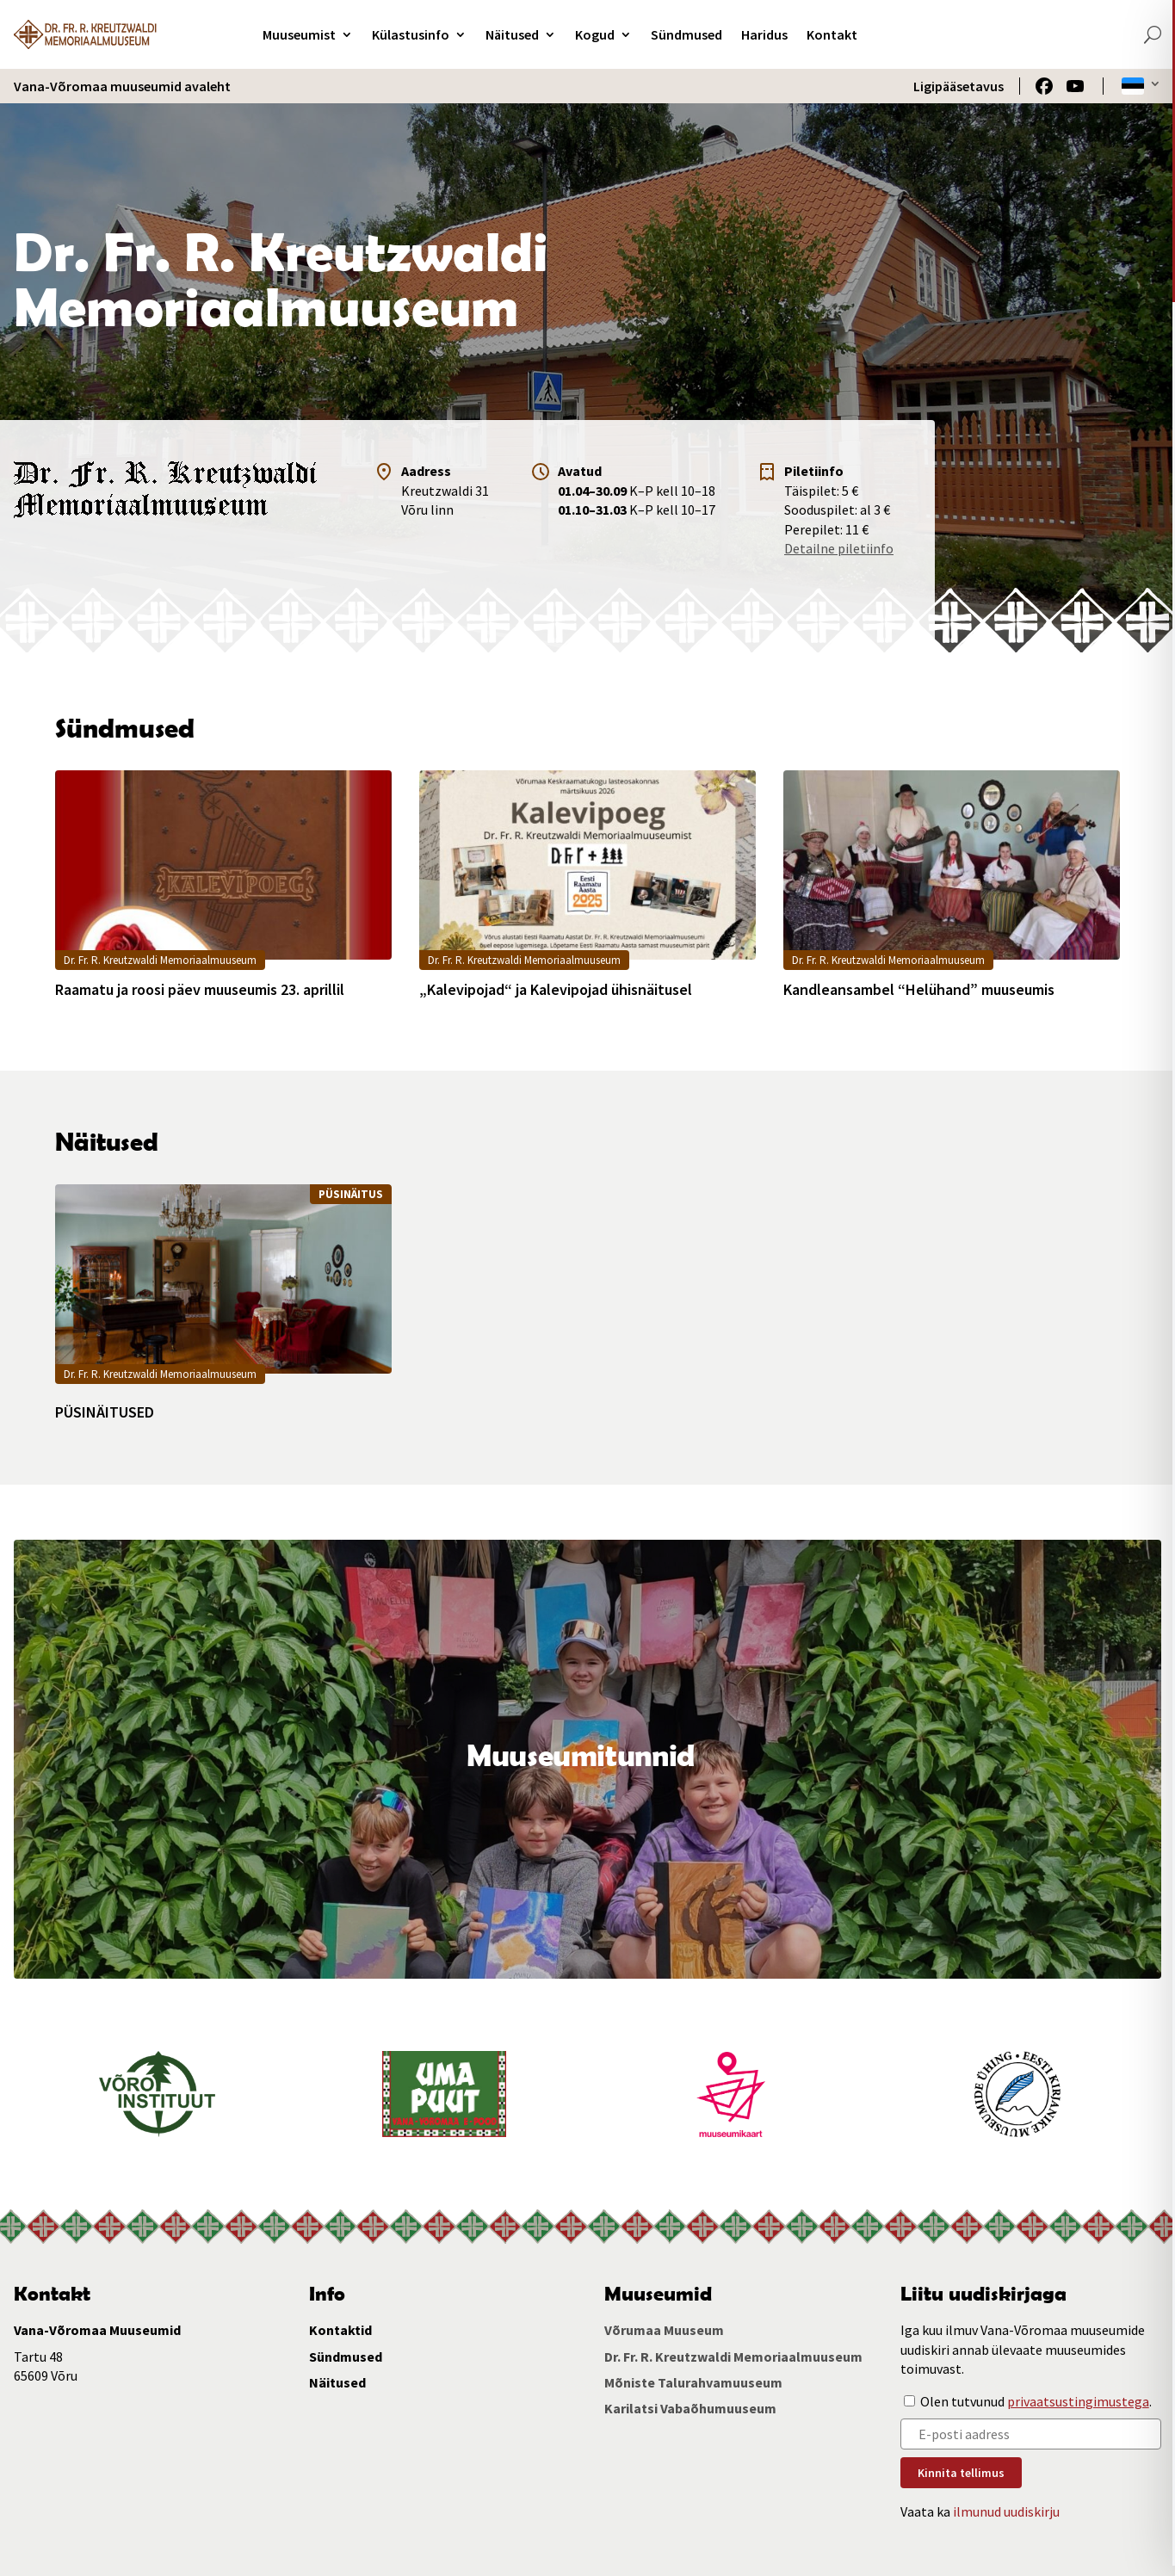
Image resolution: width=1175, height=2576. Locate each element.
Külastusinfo (410, 34)
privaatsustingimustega (1078, 2401)
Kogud (595, 34)
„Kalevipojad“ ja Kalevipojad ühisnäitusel (555, 989)
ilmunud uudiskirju (1006, 2511)
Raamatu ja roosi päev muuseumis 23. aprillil (199, 989)
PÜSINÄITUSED (104, 1412)
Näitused (512, 34)
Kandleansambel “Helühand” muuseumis (918, 989)
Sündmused (686, 34)
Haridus (764, 34)
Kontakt (832, 34)
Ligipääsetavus (958, 86)
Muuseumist (299, 34)
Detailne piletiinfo (839, 548)
